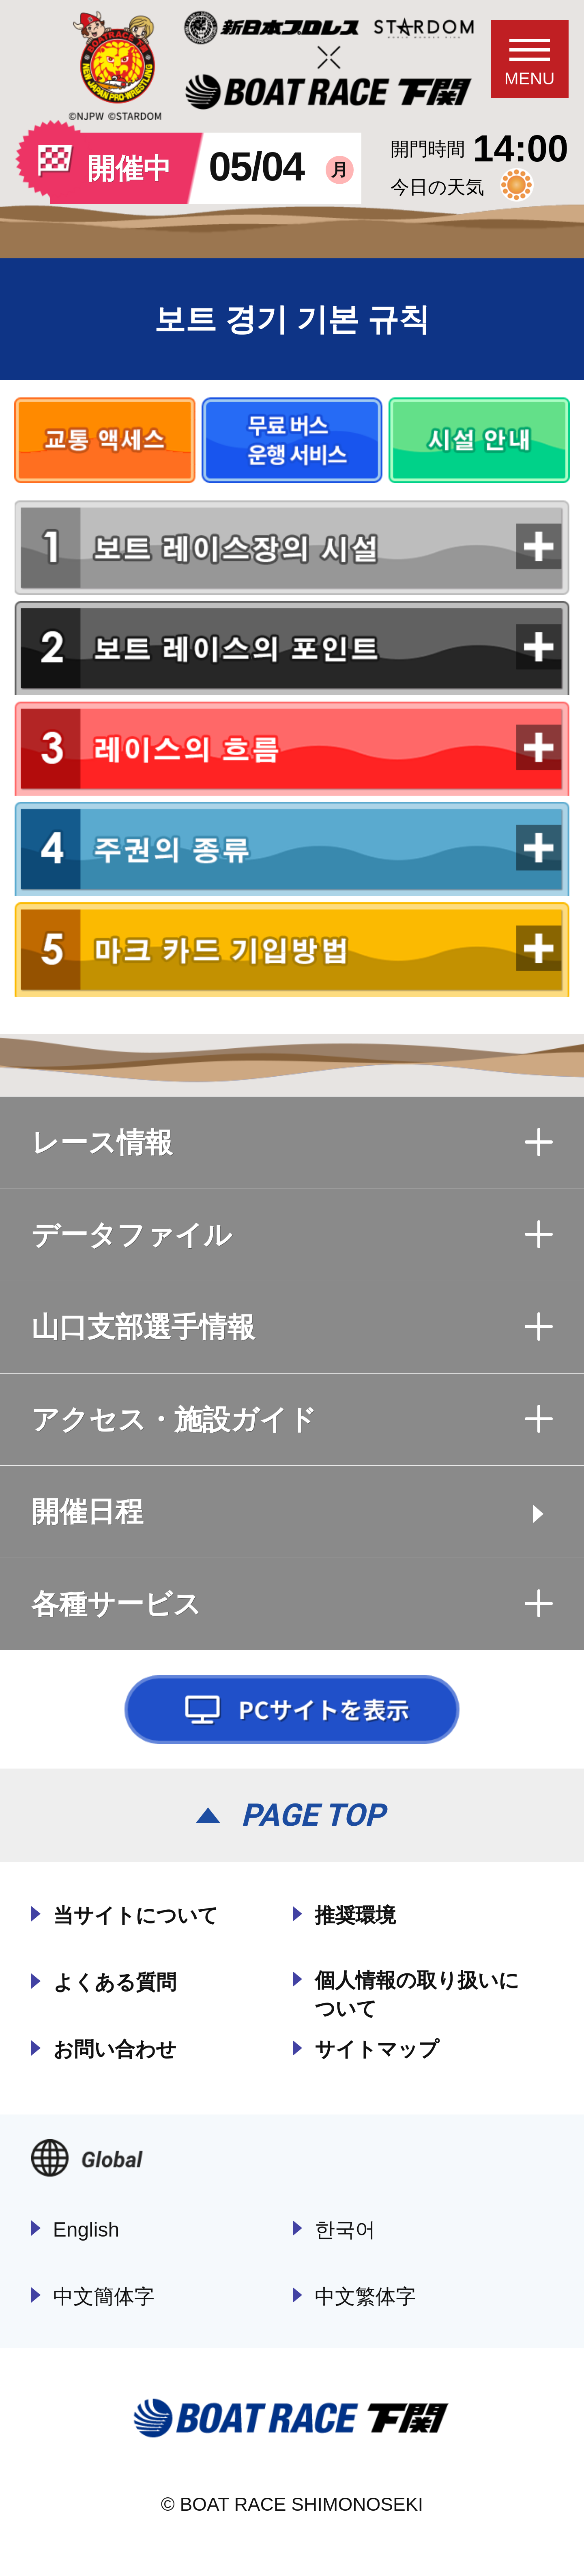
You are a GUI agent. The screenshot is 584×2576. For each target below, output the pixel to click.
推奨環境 (355, 1915)
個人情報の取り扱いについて (417, 1994)
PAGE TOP (313, 1815)
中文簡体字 (104, 2296)
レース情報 (292, 1142)
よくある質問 (114, 1982)
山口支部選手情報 (292, 1327)
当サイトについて (135, 1915)
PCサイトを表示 (292, 1709)
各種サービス (292, 1604)
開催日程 (87, 1511)
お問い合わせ (114, 2049)
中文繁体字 (365, 2296)
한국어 (345, 2229)
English (86, 2229)
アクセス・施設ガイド (292, 1419)
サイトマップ (377, 2049)
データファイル (292, 1235)
